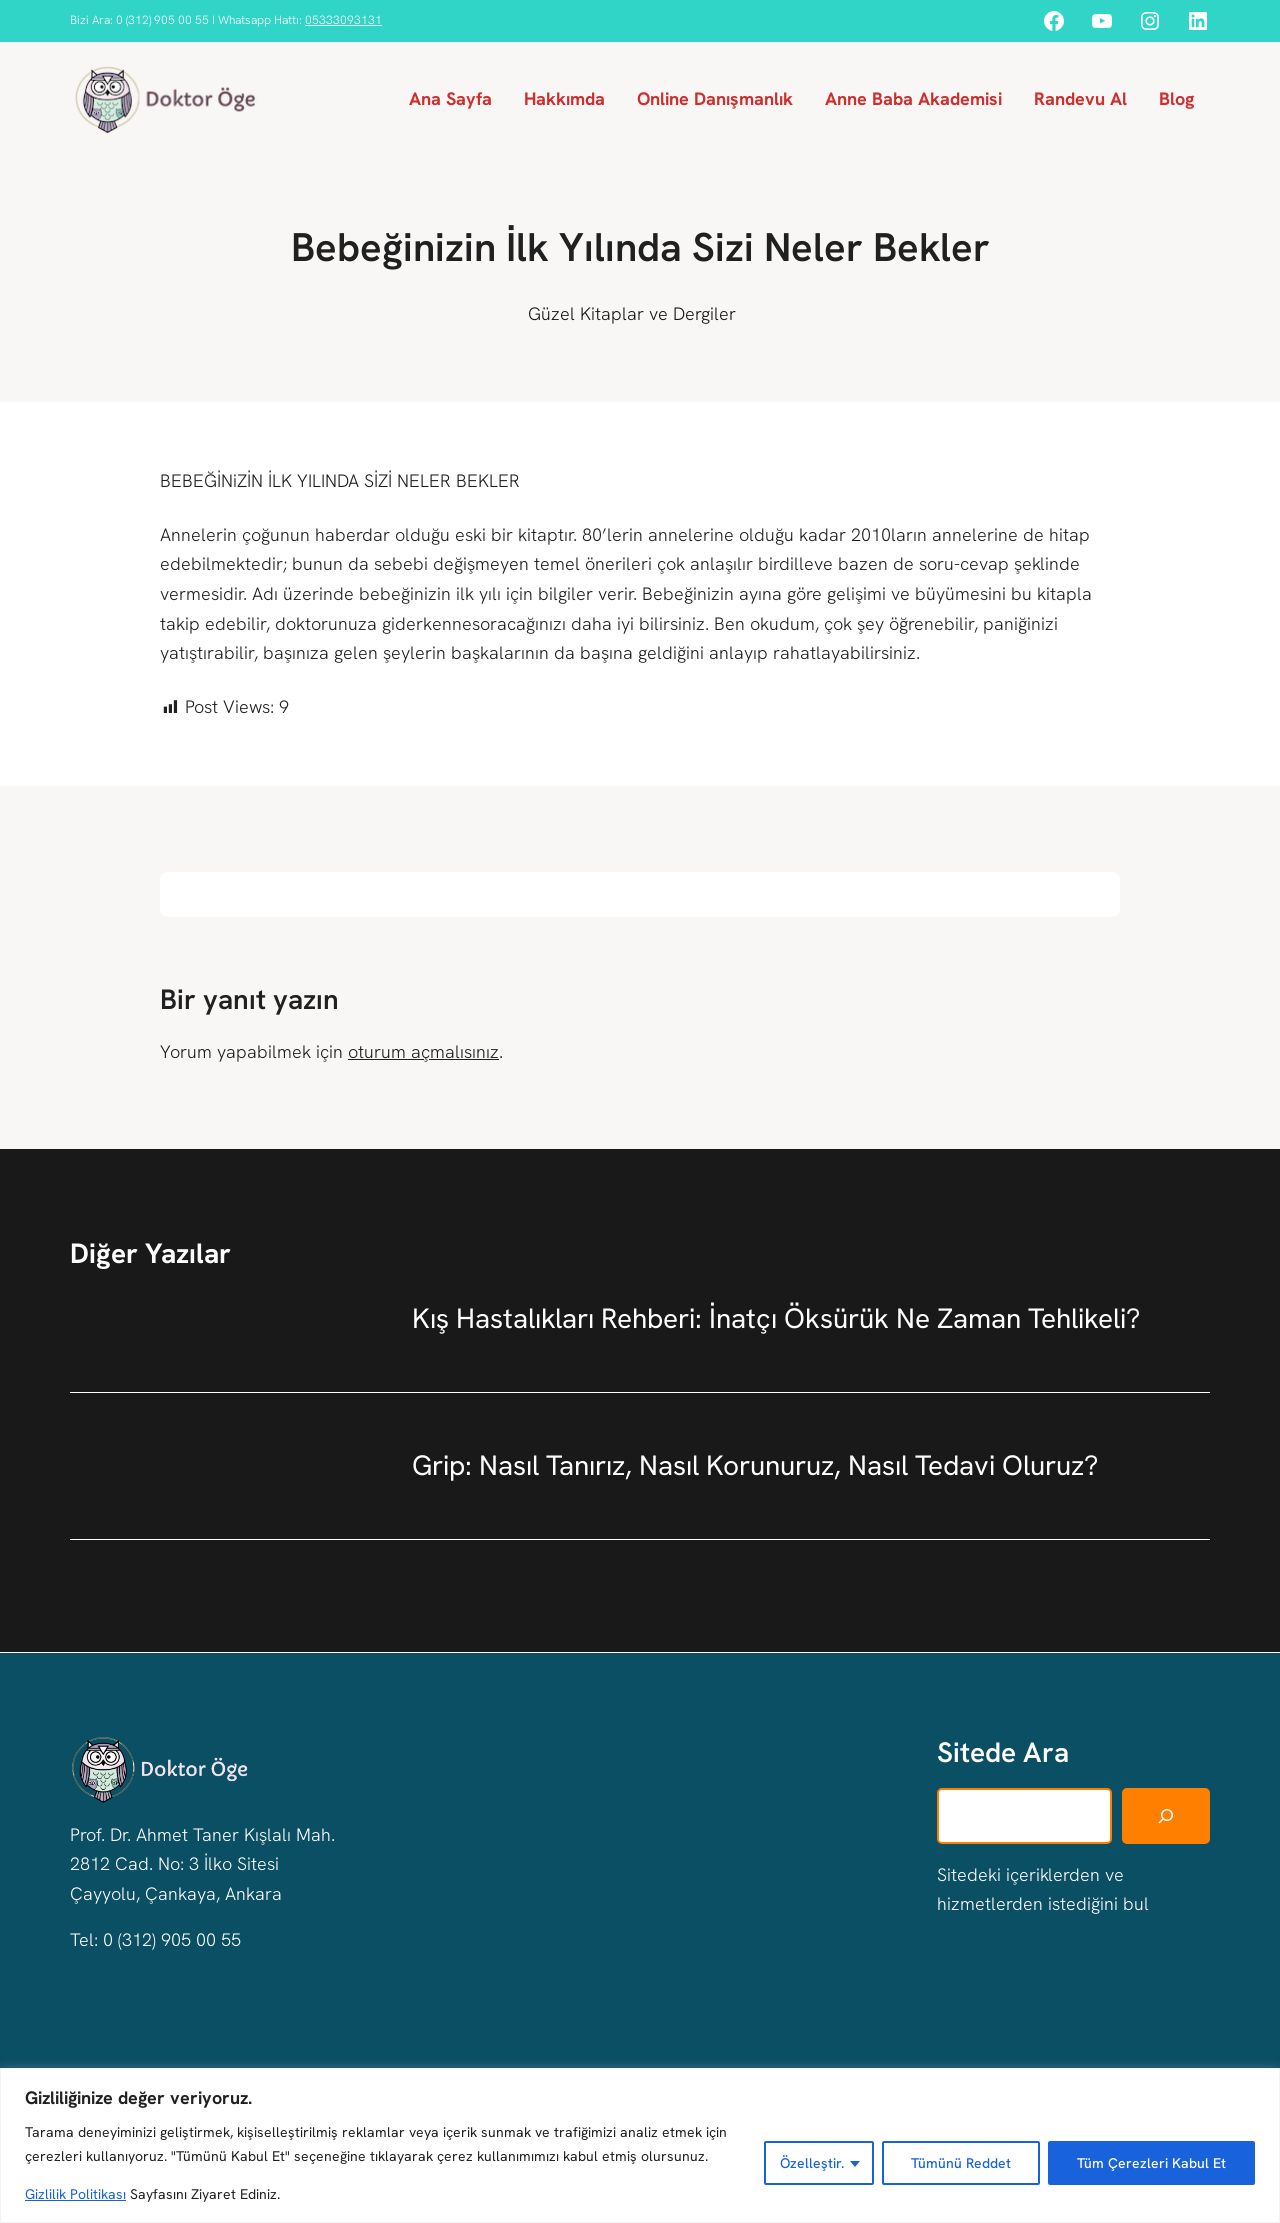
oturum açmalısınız (423, 1051)
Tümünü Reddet (961, 2163)
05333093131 (343, 20)
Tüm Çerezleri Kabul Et (1151, 2163)
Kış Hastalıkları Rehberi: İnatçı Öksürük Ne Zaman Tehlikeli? (776, 1318)
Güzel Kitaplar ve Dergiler (632, 313)
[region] (640, 2145)
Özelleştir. (812, 2163)
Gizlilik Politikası (75, 2194)
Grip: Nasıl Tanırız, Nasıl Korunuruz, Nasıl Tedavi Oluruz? (755, 1465)
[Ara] (1166, 1815)
